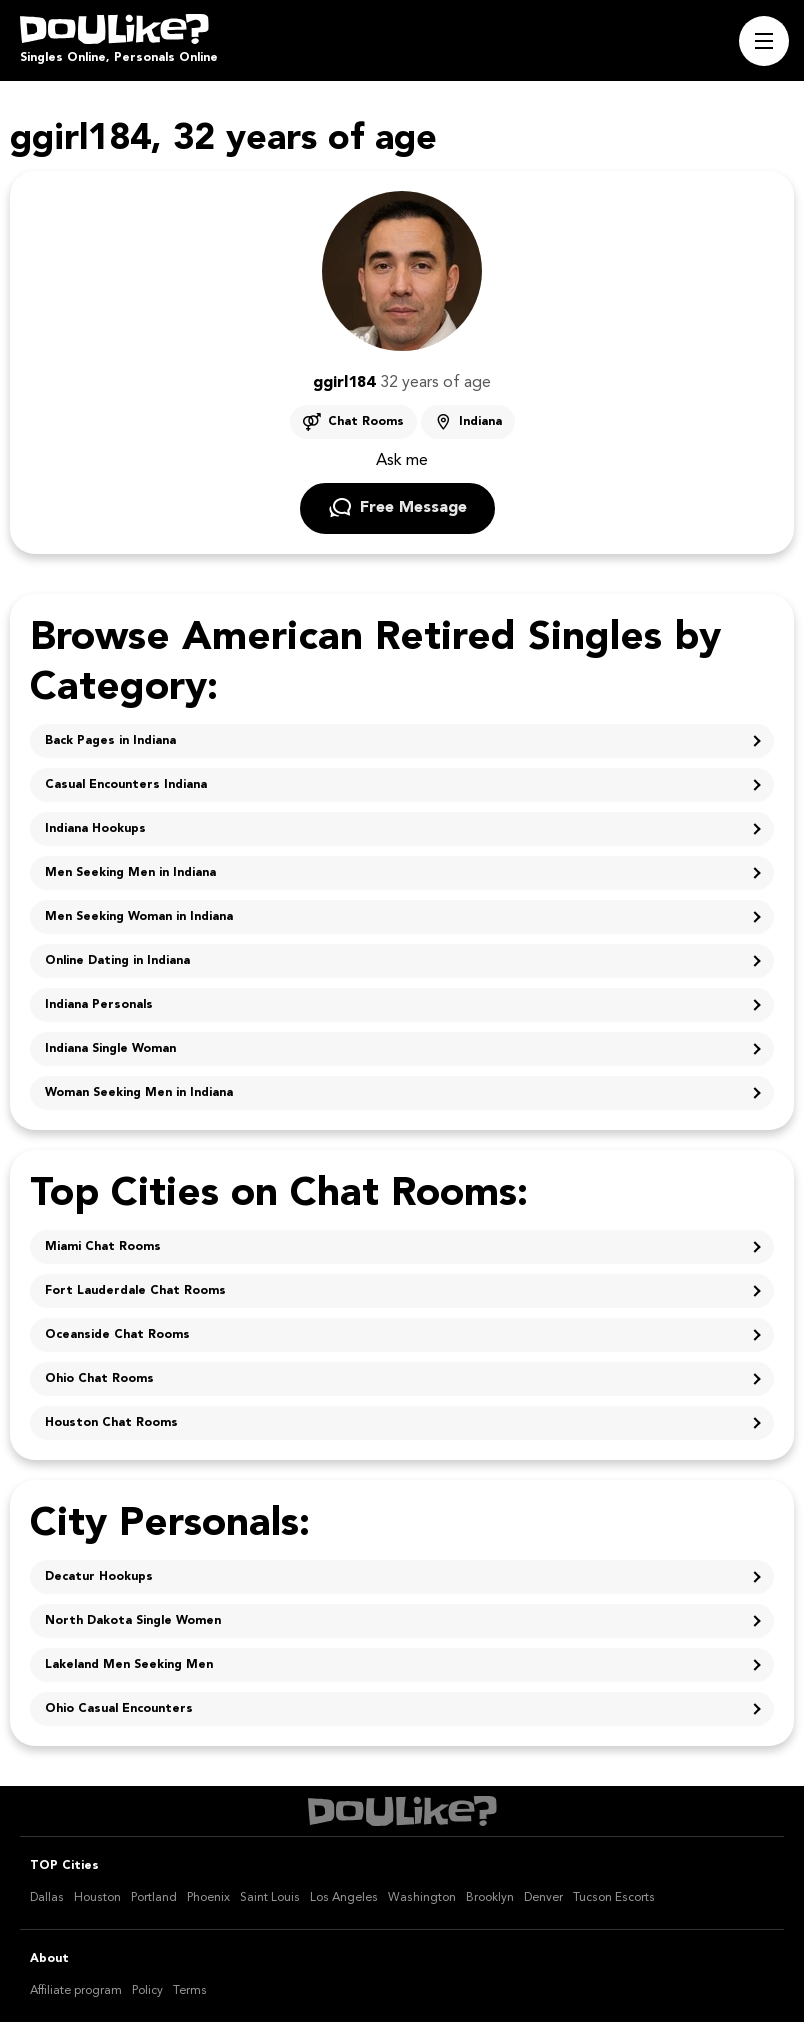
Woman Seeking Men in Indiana (139, 1093)
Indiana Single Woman (110, 1049)
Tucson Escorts (614, 1898)
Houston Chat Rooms (111, 1423)
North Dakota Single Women (133, 1621)
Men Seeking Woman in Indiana (139, 917)
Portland (154, 1898)
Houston (97, 1898)
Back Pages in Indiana (110, 741)
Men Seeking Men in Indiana (130, 873)
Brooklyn (490, 1898)
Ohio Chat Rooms (99, 1379)
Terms (190, 1991)
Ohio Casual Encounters (119, 1709)
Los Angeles (344, 1898)
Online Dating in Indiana (117, 961)
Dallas (47, 1898)
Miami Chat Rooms (103, 1247)
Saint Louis (270, 1898)
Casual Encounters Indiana (126, 785)
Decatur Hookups (99, 1577)
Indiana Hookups (95, 829)
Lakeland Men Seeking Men (129, 1665)
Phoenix (208, 1898)
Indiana (480, 422)
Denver (543, 1898)
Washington (422, 1898)
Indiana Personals (99, 1005)
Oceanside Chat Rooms (117, 1335)
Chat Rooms (366, 422)
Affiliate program (76, 1991)
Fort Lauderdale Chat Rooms (135, 1291)
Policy (147, 1991)
